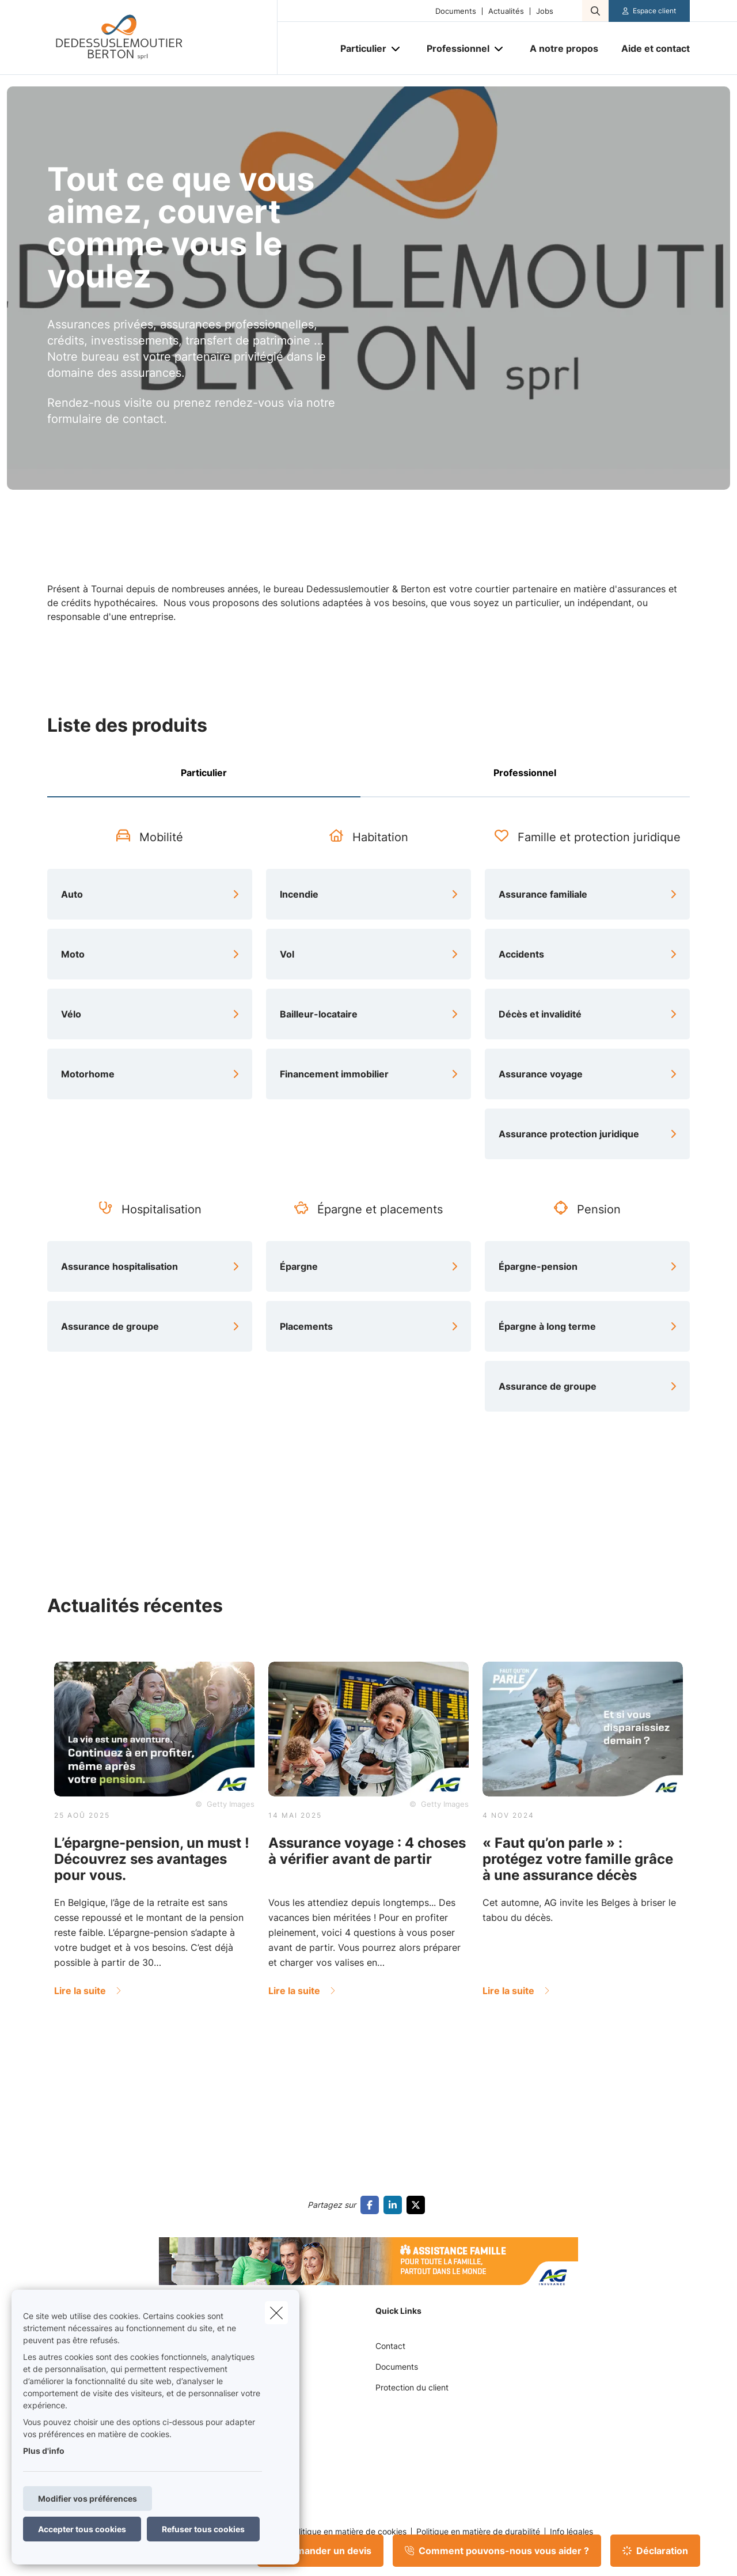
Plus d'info (43, 2451)
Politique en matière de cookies (348, 2532)
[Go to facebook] (371, 2205)
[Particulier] (359, 48)
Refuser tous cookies (203, 2529)
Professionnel (524, 772)
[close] (276, 2312)
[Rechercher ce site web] (595, 11)
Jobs (544, 11)
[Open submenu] (396, 48)
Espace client (654, 10)
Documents (455, 11)
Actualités (506, 11)
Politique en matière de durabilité (478, 2532)
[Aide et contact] (650, 48)
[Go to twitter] (418, 2205)
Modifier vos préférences (87, 2498)
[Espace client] (649, 11)
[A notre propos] (564, 48)
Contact (390, 2346)
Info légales (571, 2532)
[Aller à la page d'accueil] (162, 37)
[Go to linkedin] (395, 2205)
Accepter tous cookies (82, 2529)
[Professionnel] (453, 48)
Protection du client (412, 2387)
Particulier (204, 772)
